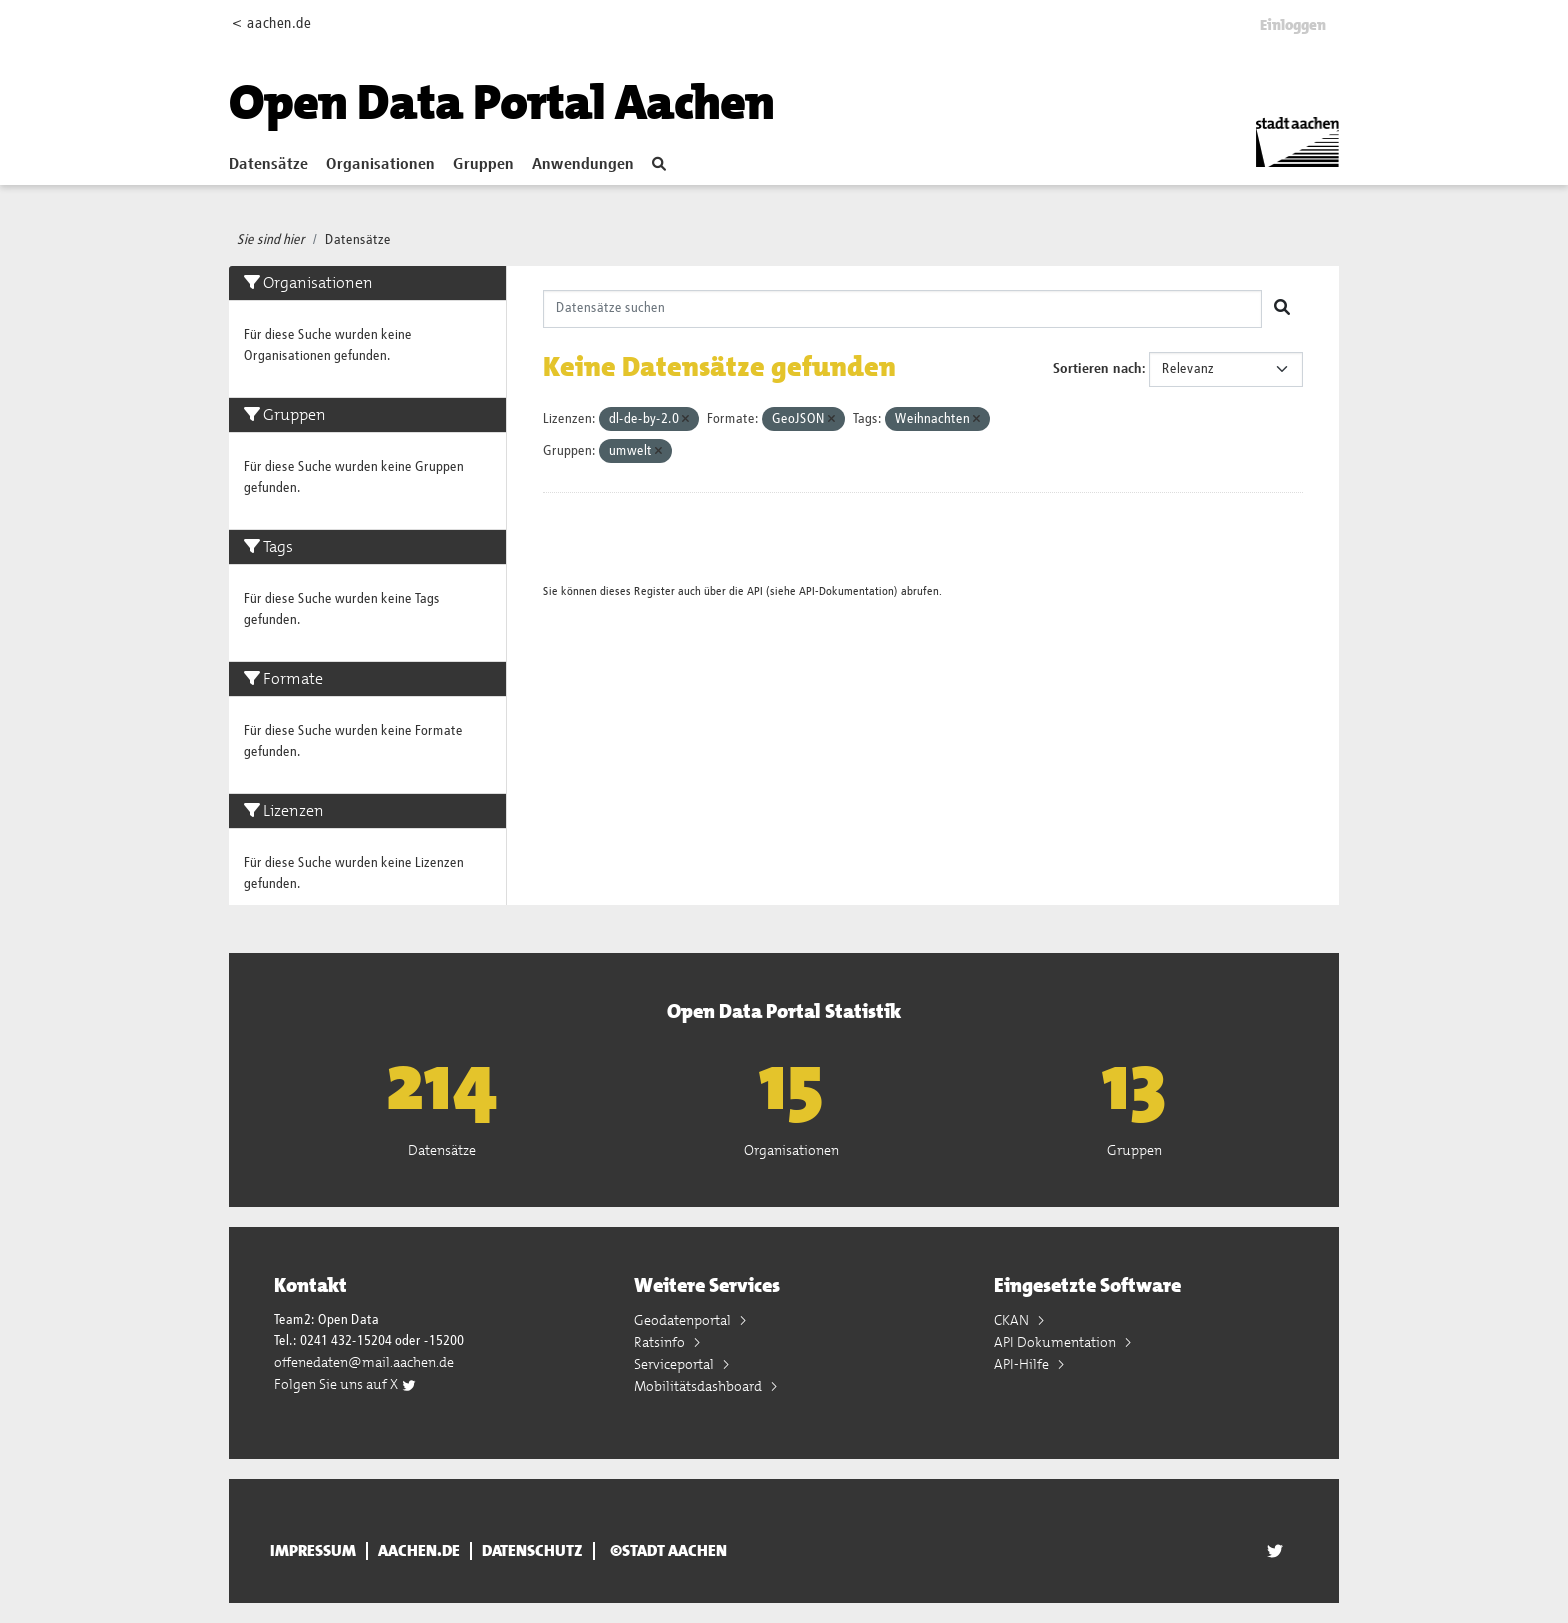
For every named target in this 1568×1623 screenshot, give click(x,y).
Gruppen (483, 165)
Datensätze (268, 165)
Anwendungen (583, 165)
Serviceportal (675, 1364)
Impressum (313, 1551)
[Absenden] (1282, 309)
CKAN (1013, 1320)
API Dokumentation (1056, 1342)
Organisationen (380, 165)
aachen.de (419, 1551)
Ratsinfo (661, 1342)
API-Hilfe (1023, 1364)
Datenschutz (532, 1551)
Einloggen (1293, 25)
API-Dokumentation (846, 591)
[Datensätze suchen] (903, 309)
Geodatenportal (684, 1320)
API (755, 591)
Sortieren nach (1097, 369)
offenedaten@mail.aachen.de (364, 1362)
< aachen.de (271, 23)
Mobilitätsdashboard (699, 1386)
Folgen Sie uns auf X (345, 1384)
